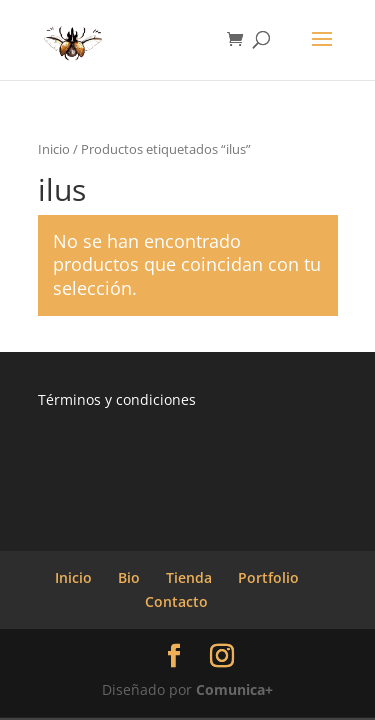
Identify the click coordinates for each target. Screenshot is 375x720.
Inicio (54, 149)
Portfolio (268, 577)
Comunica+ (234, 689)
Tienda (189, 577)
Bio (129, 577)
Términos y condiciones (117, 399)
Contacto (176, 601)
